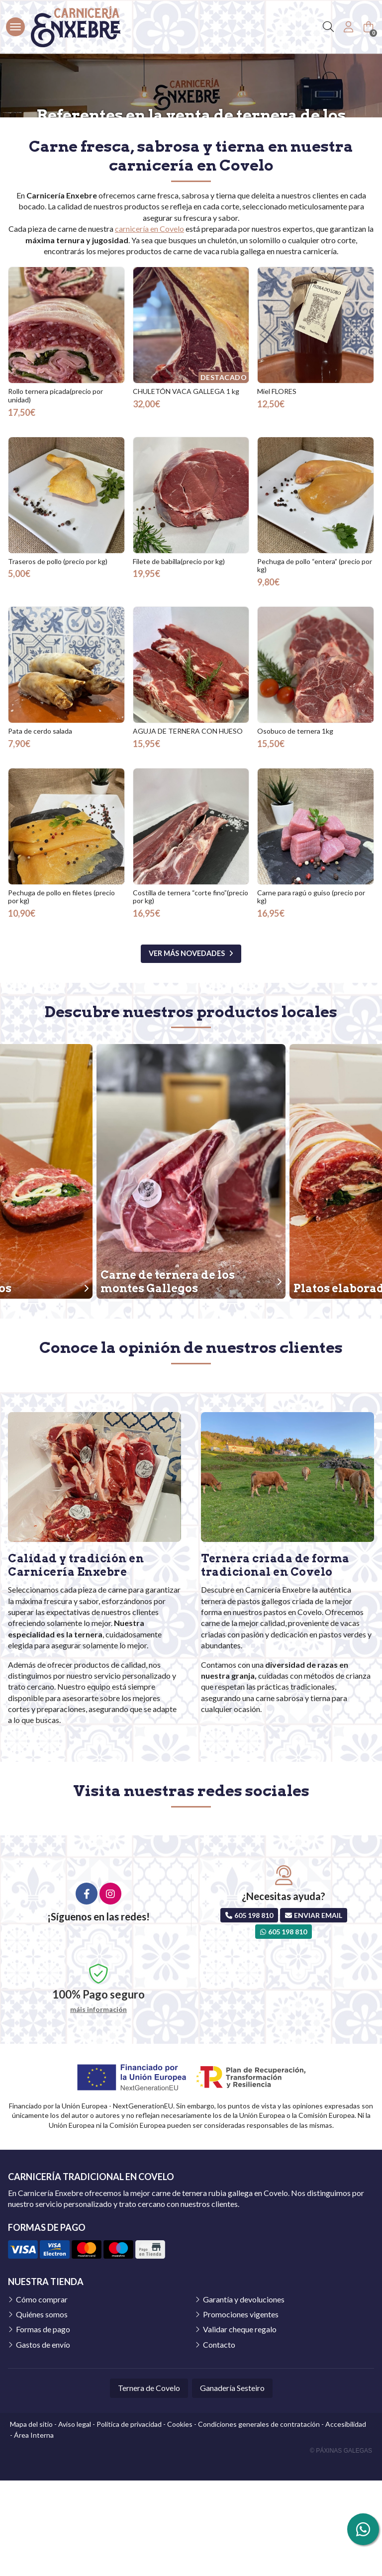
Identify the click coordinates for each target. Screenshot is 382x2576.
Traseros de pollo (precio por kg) (57, 657)
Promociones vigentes (241, 2409)
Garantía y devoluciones (244, 2394)
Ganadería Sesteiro (232, 2483)
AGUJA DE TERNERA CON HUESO (188, 826)
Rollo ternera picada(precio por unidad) (55, 490)
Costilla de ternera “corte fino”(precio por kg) (190, 992)
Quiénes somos (42, 2409)
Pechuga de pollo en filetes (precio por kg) (61, 992)
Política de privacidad (129, 2519)
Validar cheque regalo (240, 2424)
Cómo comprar (42, 2394)
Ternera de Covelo (149, 2483)
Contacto (219, 2440)
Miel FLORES (276, 486)
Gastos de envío (43, 2440)
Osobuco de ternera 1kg (295, 826)
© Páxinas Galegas (341, 2546)
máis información (98, 2105)
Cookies (179, 2519)
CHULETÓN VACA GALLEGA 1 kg (186, 486)
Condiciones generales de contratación (259, 2519)
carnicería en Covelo (149, 324)
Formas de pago (43, 2424)
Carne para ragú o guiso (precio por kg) (311, 992)
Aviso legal (74, 2519)
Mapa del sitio (31, 2519)
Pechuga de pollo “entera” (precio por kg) (314, 661)
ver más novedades (187, 1049)
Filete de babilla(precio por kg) (179, 657)
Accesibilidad (345, 2519)
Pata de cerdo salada (40, 826)
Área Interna (34, 2530)
